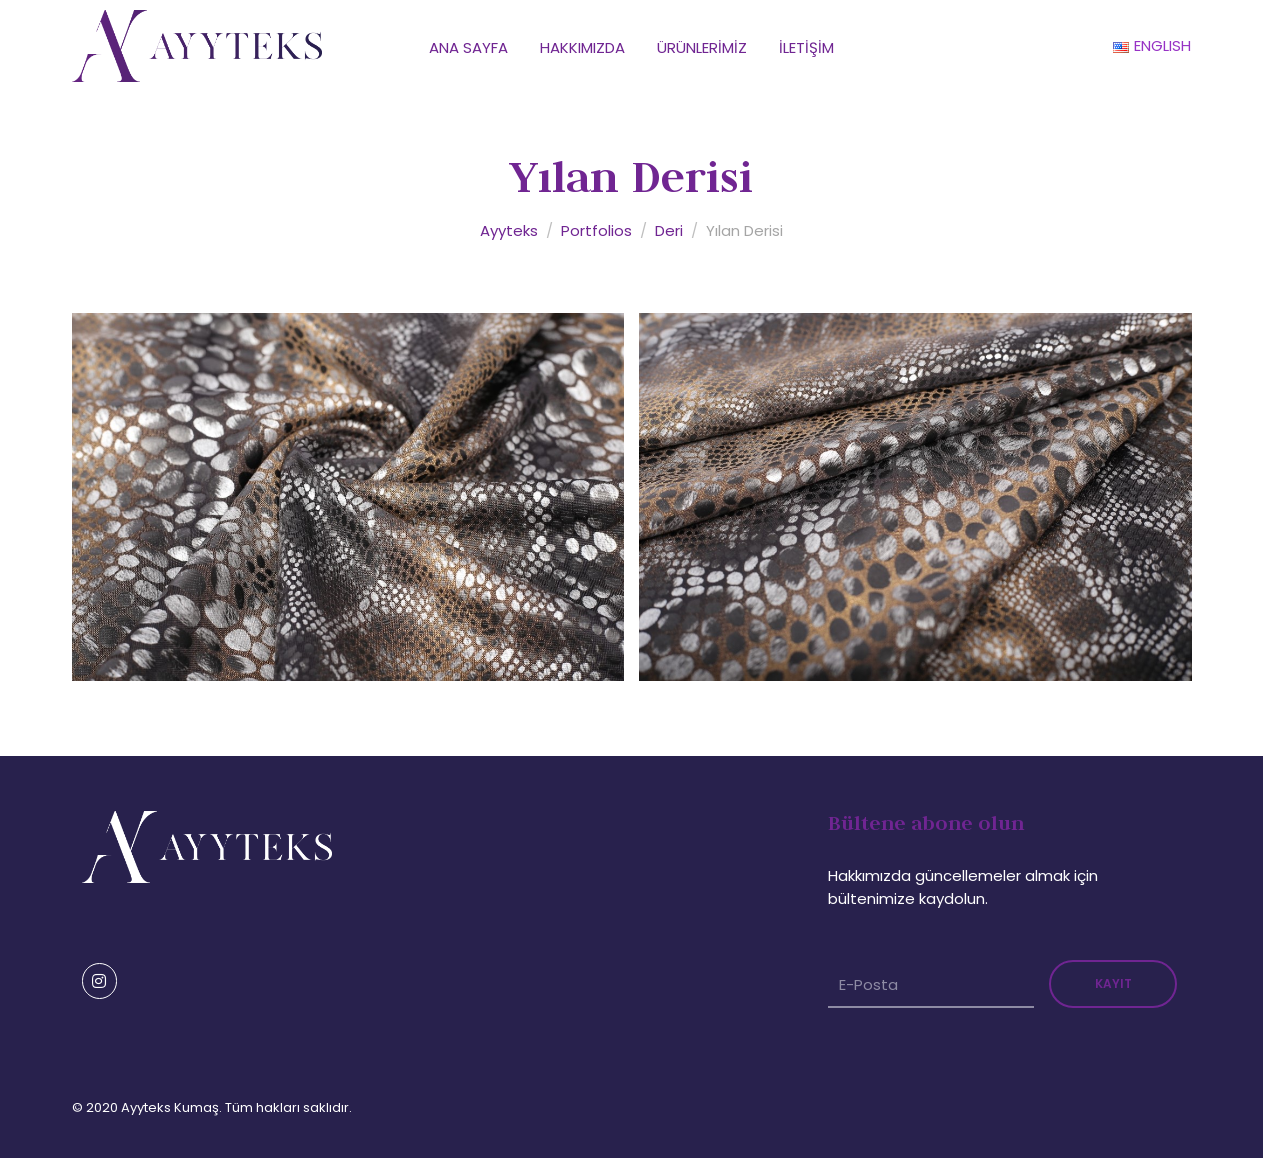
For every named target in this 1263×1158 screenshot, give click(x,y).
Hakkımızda (582, 47)
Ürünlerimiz (702, 47)
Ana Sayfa (468, 47)
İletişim (806, 47)
